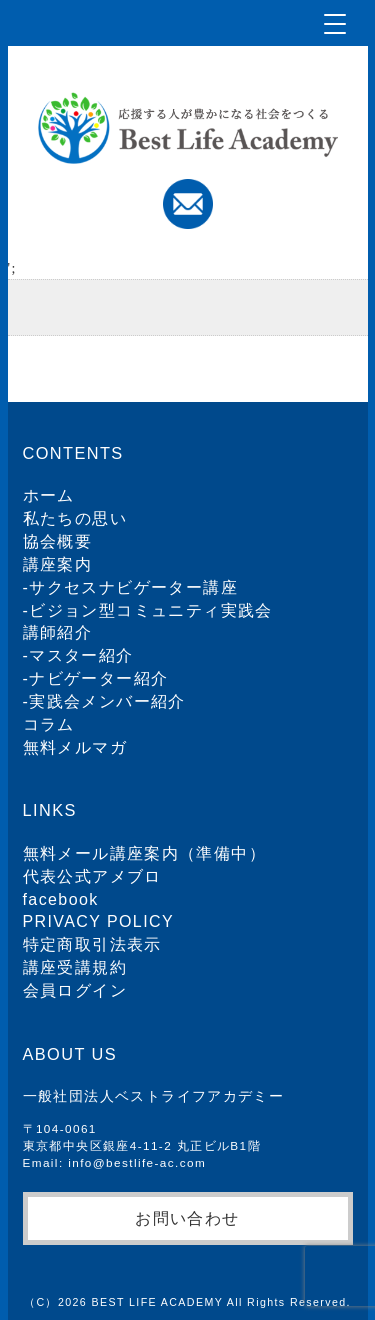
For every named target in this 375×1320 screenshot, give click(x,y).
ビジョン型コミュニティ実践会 (151, 610)
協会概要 (58, 541)
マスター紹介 (81, 655)
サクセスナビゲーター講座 (133, 587)
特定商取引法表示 (92, 944)
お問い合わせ (187, 1218)
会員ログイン (75, 990)
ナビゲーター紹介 (98, 678)
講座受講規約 (75, 967)
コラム (49, 724)
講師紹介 (58, 632)
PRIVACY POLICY (99, 921)
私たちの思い (75, 518)
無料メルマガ (75, 747)
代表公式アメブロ (92, 876)
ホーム (49, 495)
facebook (61, 899)
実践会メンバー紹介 (107, 701)
